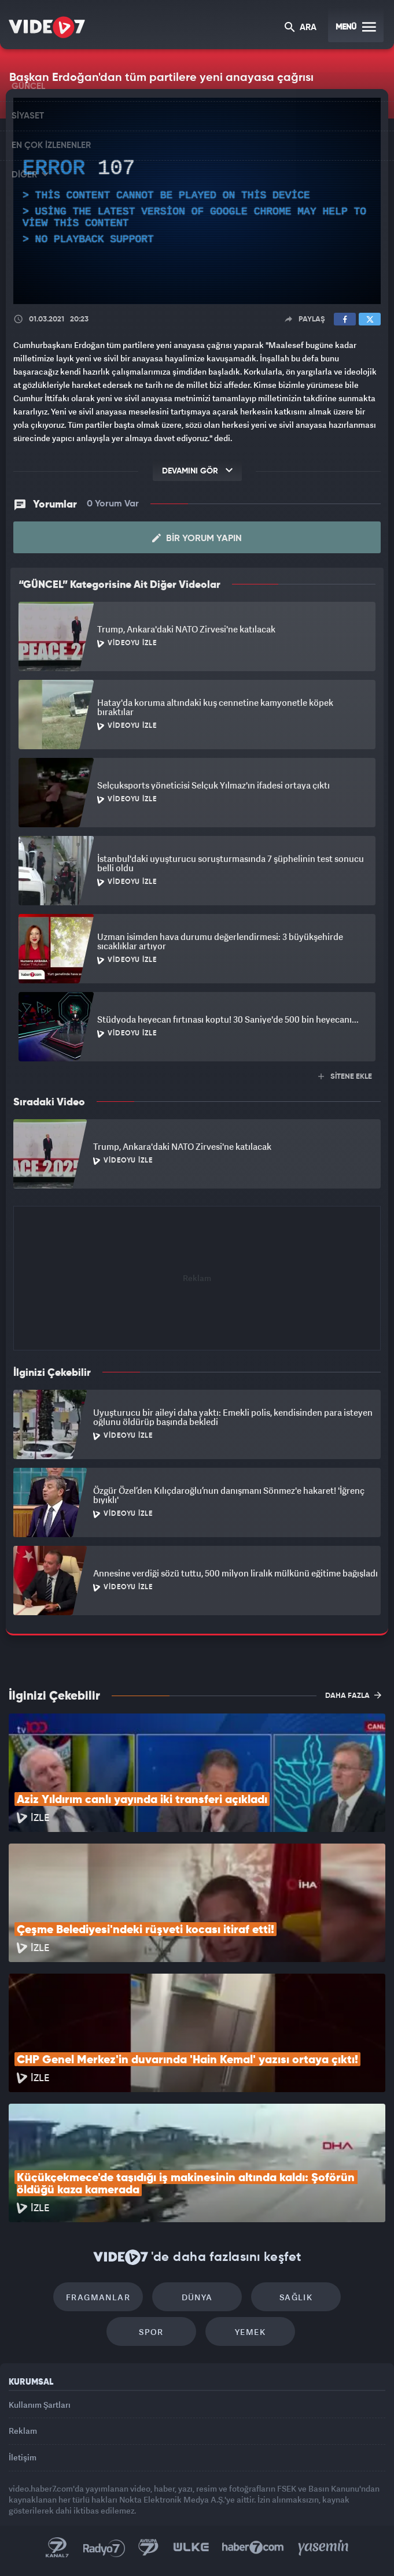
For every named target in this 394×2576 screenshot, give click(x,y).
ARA (300, 28)
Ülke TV (191, 2547)
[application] (197, 201)
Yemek (250, 2331)
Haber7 (253, 2547)
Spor (151, 2331)
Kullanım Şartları (40, 2404)
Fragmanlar (98, 2297)
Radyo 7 (104, 2547)
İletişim (22, 2457)
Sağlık (295, 2297)
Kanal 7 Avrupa (148, 2547)
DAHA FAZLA (353, 1695)
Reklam (23, 2430)
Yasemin (323, 2547)
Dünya (197, 2297)
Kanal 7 (57, 2547)
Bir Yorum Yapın (197, 538)
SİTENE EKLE (345, 1076)
